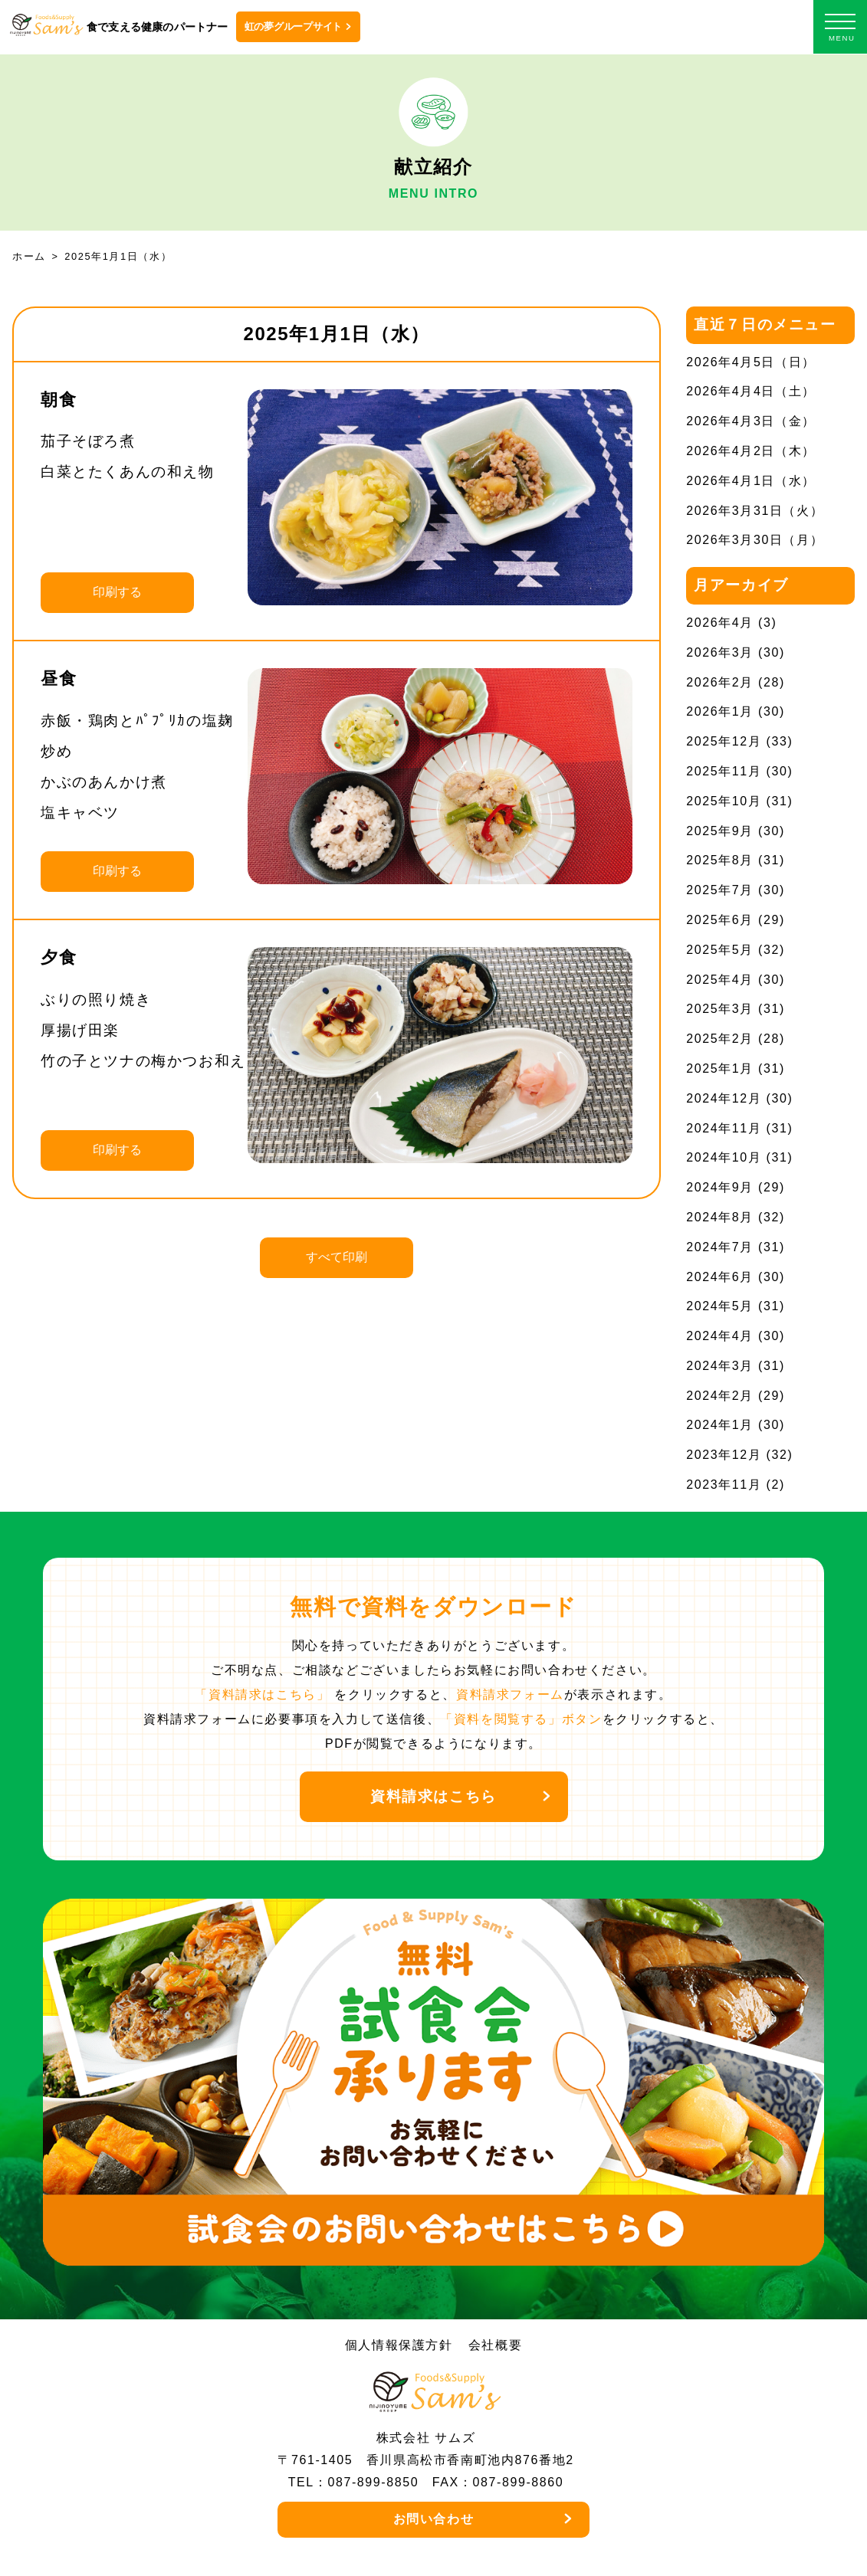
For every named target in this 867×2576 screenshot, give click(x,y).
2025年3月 (720, 1008)
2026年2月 (720, 682)
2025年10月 (723, 801)
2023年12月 (723, 1454)
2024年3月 (720, 1365)
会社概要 (495, 2345)
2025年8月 (720, 860)
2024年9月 (720, 1187)
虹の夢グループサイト (294, 26)
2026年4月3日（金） (751, 421)
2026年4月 (720, 622)
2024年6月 (720, 1276)
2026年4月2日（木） (751, 450)
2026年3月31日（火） (754, 510)
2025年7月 (720, 889)
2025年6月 (720, 919)
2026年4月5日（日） (751, 362)
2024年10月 (723, 1157)
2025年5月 (720, 949)
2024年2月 (720, 1395)
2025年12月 (723, 741)
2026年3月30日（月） (754, 539)
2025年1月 (720, 1068)
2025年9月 (720, 830)
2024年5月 (720, 1306)
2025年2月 (720, 1038)
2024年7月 (720, 1247)
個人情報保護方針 (399, 2345)
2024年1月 (720, 1424)
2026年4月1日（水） (751, 480)
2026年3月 (720, 652)
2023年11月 (723, 1484)
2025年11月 (723, 771)
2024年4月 (720, 1335)
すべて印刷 (336, 1256)
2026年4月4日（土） (751, 391)
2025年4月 (720, 979)
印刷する (117, 591)
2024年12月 (723, 1098)
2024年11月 (723, 1128)
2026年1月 (720, 711)
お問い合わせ (434, 2518)
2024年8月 (720, 1217)
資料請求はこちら (433, 1796)
